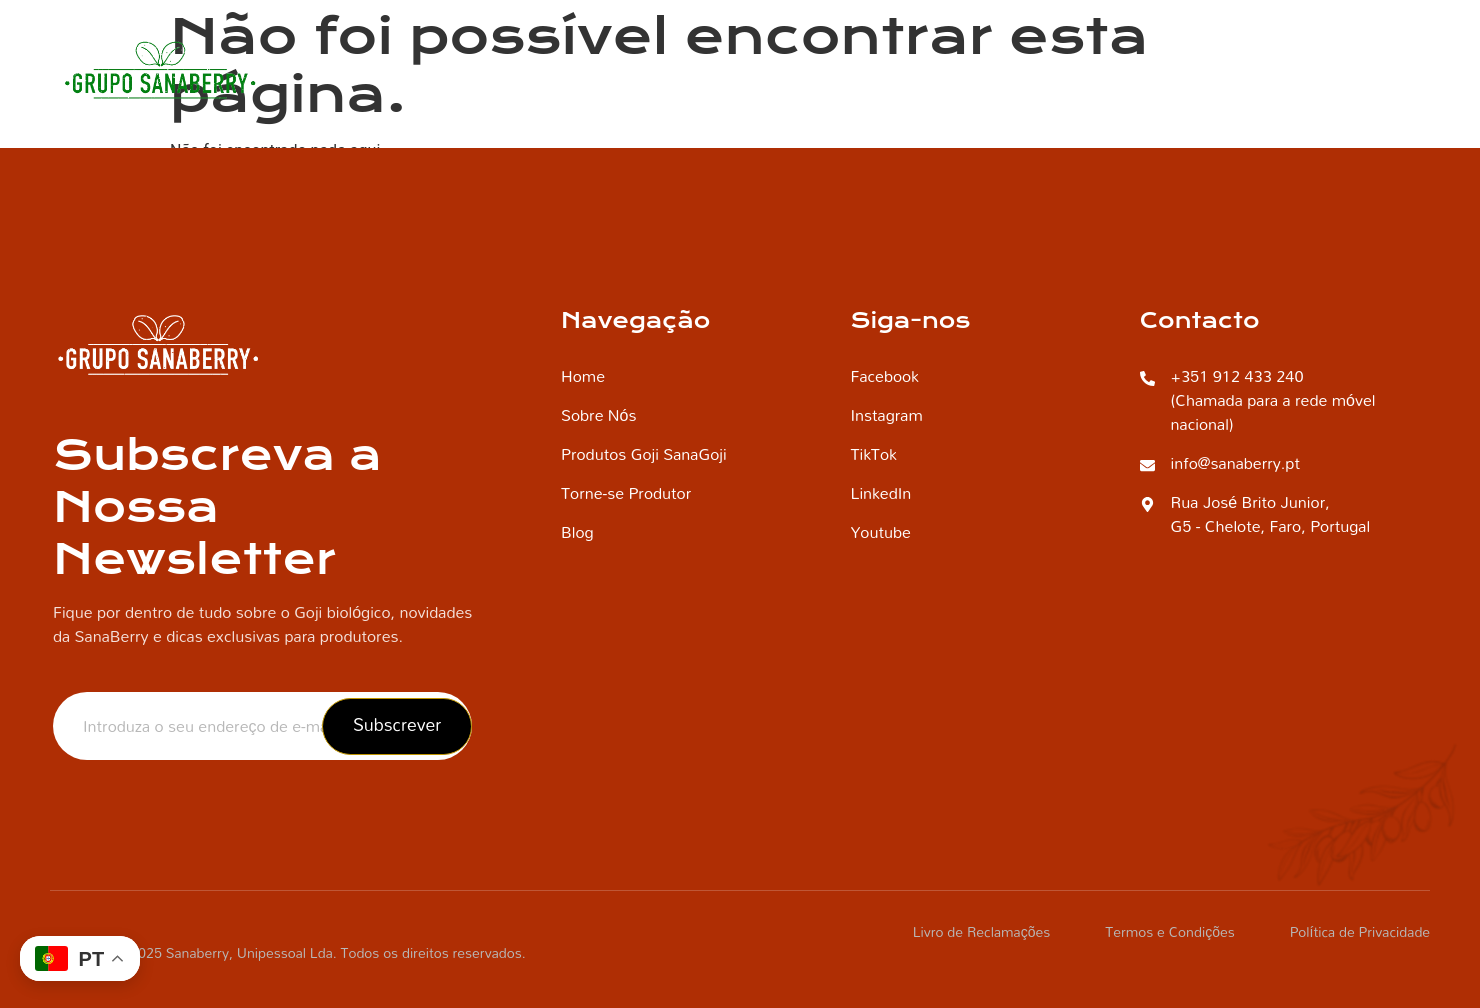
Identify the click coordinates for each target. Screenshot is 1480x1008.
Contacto (1361, 70)
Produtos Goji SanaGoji (1105, 70)
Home (523, 70)
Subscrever (398, 725)
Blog (1260, 70)
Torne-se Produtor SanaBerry (858, 70)
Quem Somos (648, 70)
